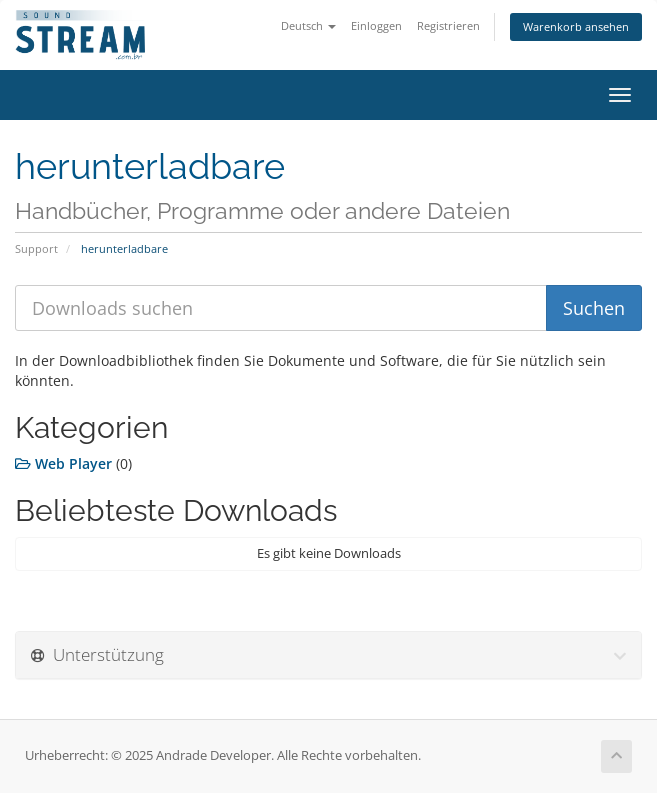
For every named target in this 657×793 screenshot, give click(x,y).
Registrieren (448, 25)
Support (36, 248)
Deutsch (308, 25)
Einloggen (376, 25)
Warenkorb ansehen (576, 26)
